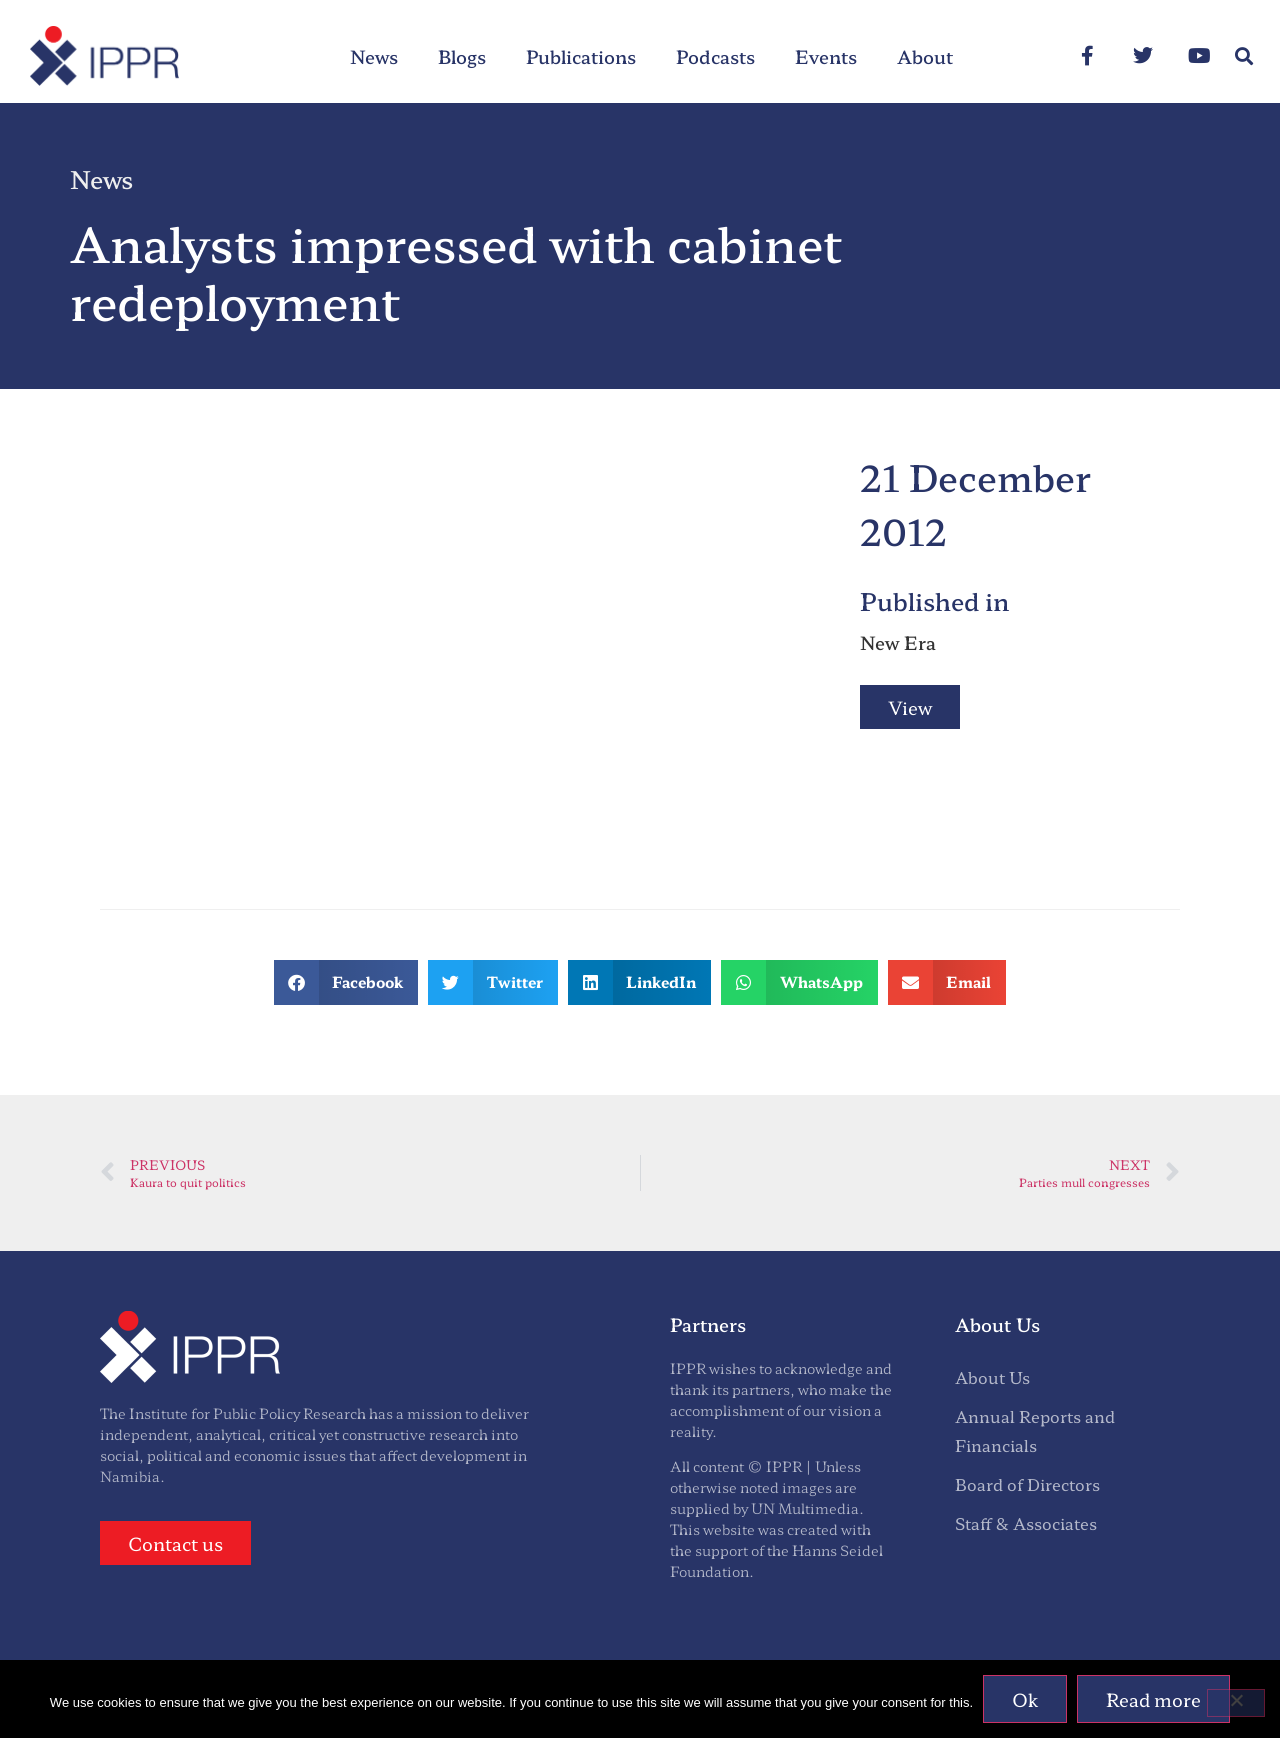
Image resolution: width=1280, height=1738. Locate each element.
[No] (1236, 1703)
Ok (1025, 1699)
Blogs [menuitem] (462, 56)
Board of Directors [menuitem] (1027, 1484)
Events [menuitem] (826, 56)
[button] (1243, 56)
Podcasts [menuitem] (715, 56)
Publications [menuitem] (581, 56)
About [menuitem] (925, 56)
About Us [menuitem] (992, 1377)
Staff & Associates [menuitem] (1026, 1523)
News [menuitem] (374, 56)
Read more (1153, 1699)
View (910, 707)
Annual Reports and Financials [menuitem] (1035, 1430)
